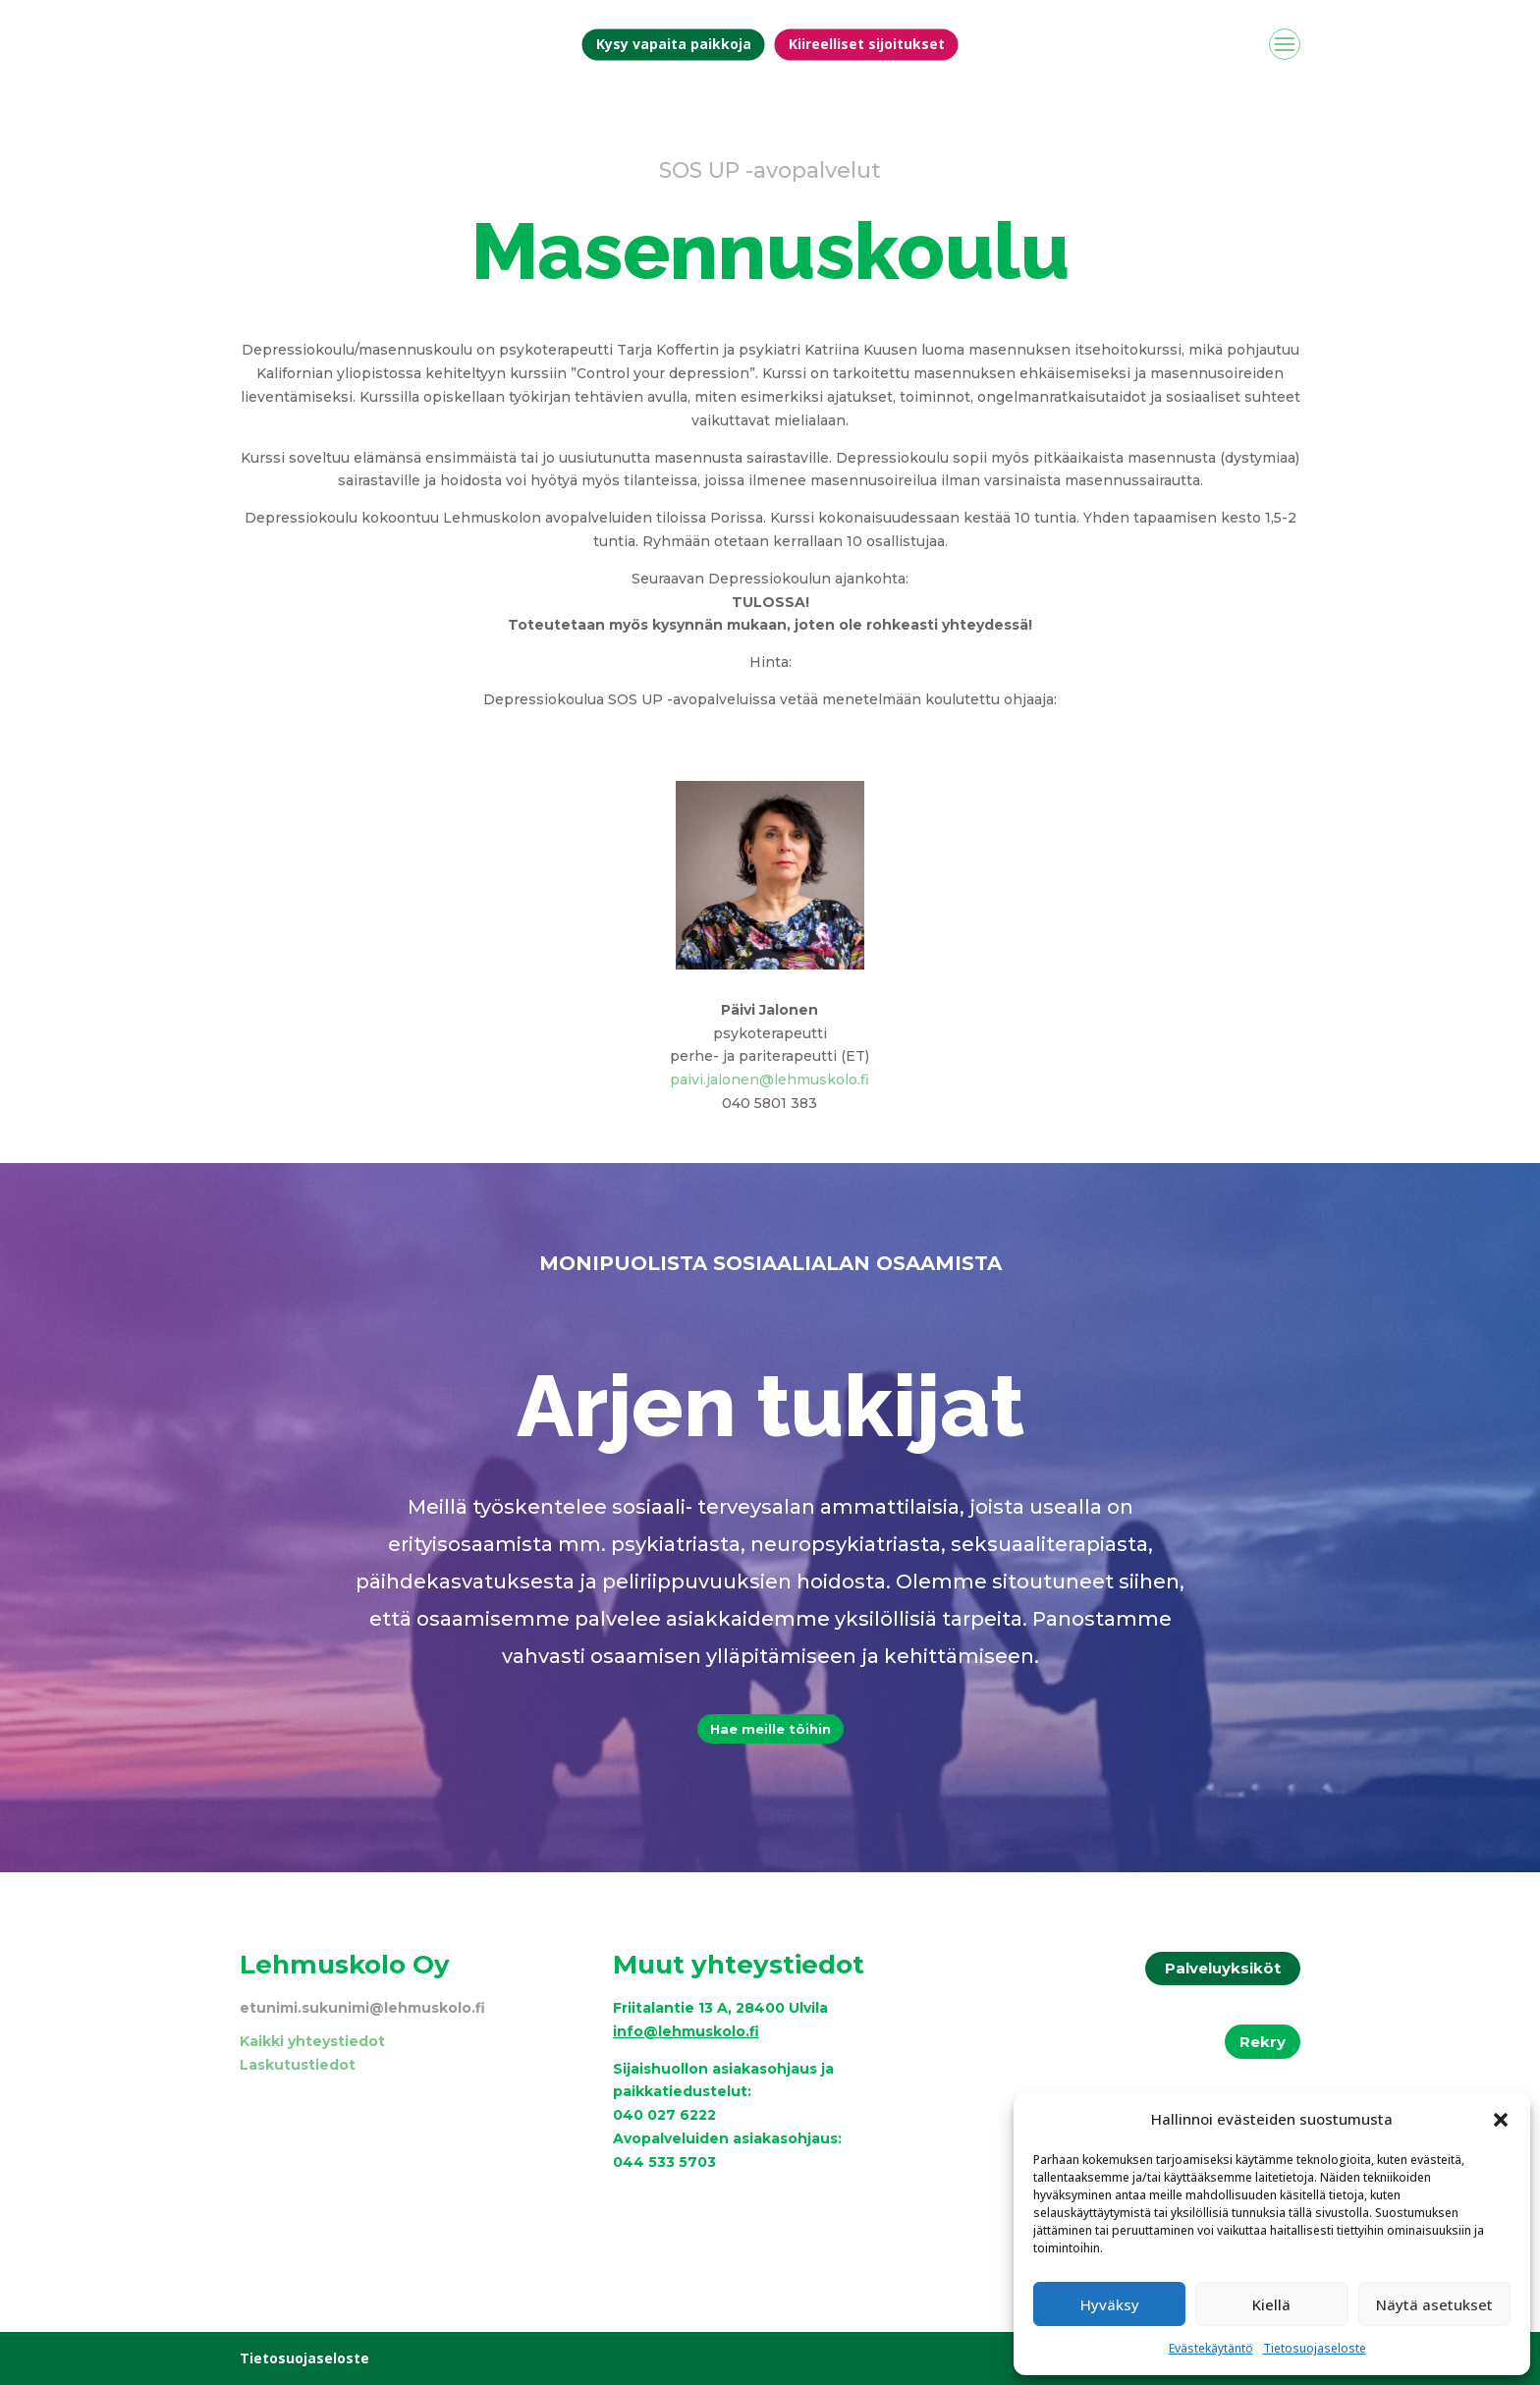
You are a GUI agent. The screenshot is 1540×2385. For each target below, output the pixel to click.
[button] (1501, 2120)
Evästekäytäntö (1211, 2348)
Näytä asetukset (1434, 2304)
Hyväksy (1109, 2304)
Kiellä (1271, 2304)
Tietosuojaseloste (1314, 2348)
